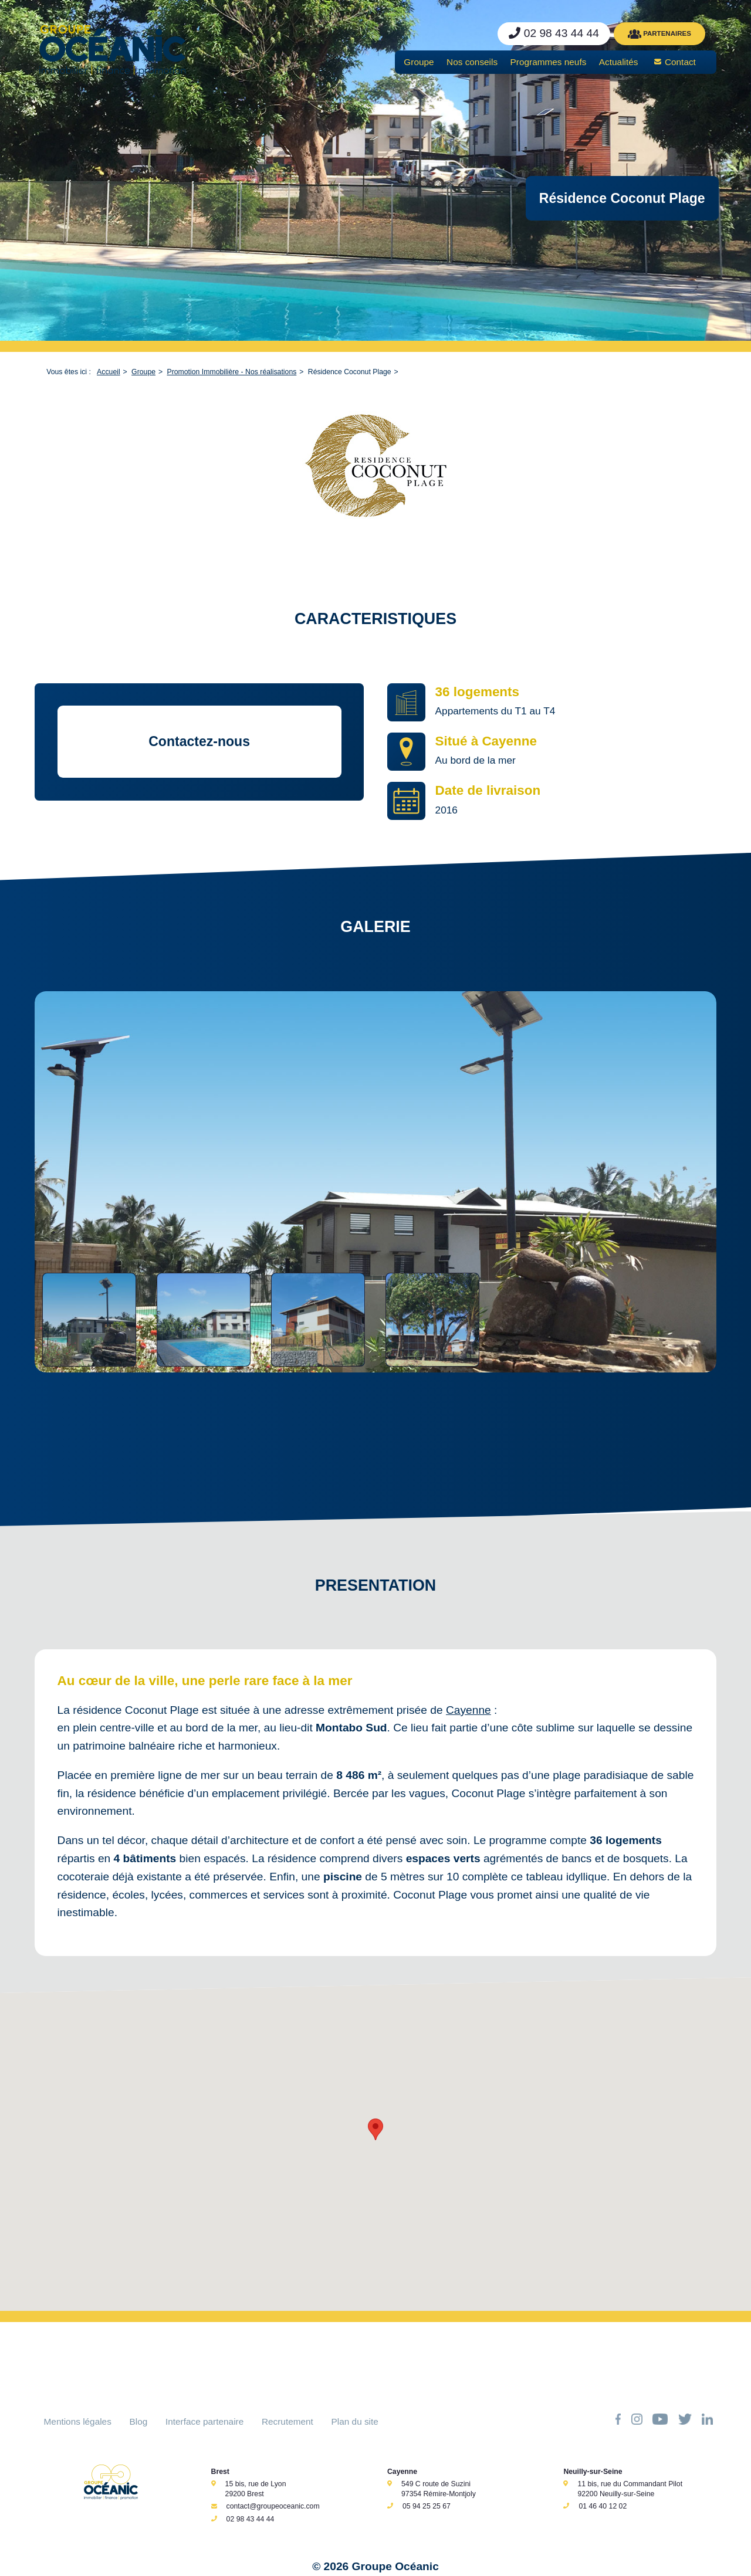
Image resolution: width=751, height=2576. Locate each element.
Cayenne (468, 1710)
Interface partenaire (204, 2421)
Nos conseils (472, 62)
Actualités (618, 62)
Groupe (419, 62)
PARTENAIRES (659, 34)
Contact (680, 62)
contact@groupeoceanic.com (273, 2506)
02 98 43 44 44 (250, 2519)
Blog (139, 2421)
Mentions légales (77, 2421)
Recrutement (287, 2421)
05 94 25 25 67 (426, 2506)
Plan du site (354, 2421)
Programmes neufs (548, 62)
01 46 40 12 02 (603, 2506)
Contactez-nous (199, 741)
